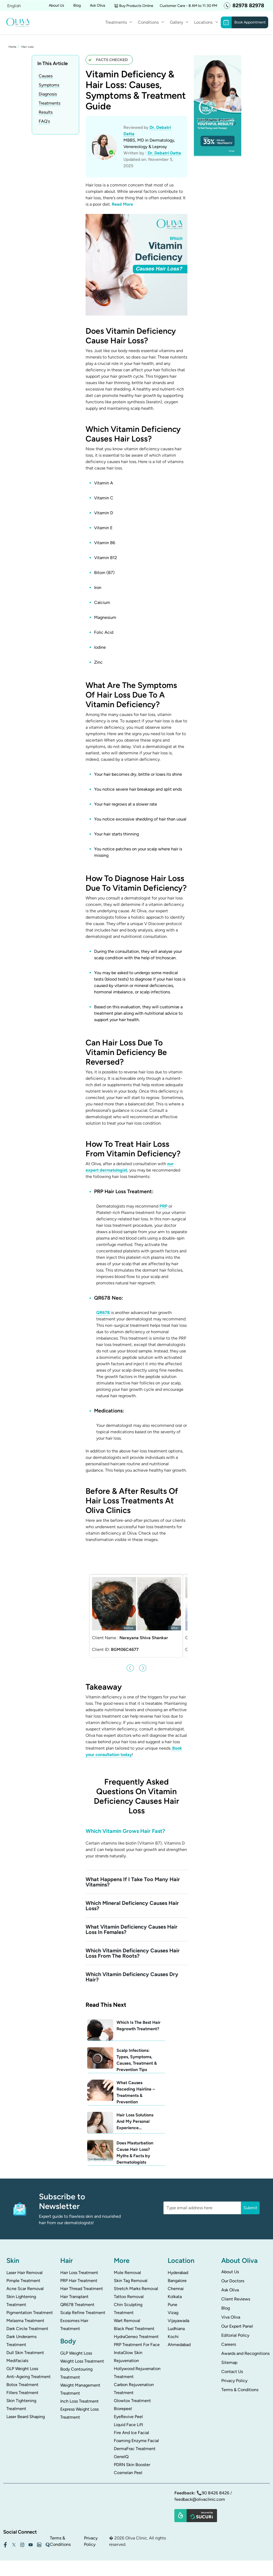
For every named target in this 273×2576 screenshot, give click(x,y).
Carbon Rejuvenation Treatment (134, 2377)
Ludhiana (176, 2317)
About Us (230, 2260)
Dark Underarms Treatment (21, 2329)
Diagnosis (48, 93)
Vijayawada (178, 2309)
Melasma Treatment (25, 2309)
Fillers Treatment (22, 2381)
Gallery (176, 22)
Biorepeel (123, 2397)
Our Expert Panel (237, 2314)
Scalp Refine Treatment (82, 2301)
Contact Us (232, 2360)
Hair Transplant (74, 2285)
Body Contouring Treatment (76, 2361)
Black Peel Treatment (134, 2317)
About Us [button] (56, 5)
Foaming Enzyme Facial (136, 2429)
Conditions (148, 22)
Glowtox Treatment (132, 2389)
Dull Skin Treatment (25, 2341)
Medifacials (17, 2349)
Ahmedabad (179, 2333)
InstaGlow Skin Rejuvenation (128, 2345)
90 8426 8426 (215, 2481)
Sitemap (229, 2351)
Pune (172, 2293)
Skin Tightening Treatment (21, 2393)
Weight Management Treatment (80, 2377)
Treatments (116, 22)
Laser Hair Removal (24, 2261)
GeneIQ (121, 2445)
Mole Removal (127, 2261)
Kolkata (175, 2285)
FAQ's (44, 121)
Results (46, 111)
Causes (46, 75)
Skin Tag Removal (130, 2269)
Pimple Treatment (23, 2269)
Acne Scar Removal (25, 2277)
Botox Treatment (22, 2373)
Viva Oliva (230, 2305)
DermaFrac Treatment (134, 2437)
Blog (77, 5)
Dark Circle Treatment (27, 2317)
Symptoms (49, 84)
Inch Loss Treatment (79, 2389)
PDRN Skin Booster (132, 2453)
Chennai (176, 2277)
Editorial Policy (235, 2323)
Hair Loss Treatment (79, 2261)
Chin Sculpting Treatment (128, 2297)
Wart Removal (127, 2309)
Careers (228, 2332)
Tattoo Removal (129, 2285)
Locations (203, 22)
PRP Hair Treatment (78, 2269)
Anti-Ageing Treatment (28, 2365)
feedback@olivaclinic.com (199, 2487)
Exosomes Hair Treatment (74, 2313)
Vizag (173, 2301)
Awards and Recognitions (245, 2341)
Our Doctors (232, 2269)
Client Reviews (235, 2287)
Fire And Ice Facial (131, 2421)
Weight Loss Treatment (82, 2349)
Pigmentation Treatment (29, 2301)
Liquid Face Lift (128, 2413)
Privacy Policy (234, 2369)
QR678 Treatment (77, 2293)
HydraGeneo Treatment (136, 2325)
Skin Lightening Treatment (21, 2289)
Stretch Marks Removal (136, 2277)
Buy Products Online (136, 5)
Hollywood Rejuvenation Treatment (137, 2361)
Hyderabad (178, 2261)
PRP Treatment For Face (137, 2333)
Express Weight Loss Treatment (79, 2401)
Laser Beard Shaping (25, 2405)
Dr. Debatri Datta (164, 152)
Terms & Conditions (239, 2378)
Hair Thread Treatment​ (81, 2277)
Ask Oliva (97, 5)
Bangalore (177, 2269)
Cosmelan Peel (128, 2461)
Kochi (173, 2325)
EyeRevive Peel (128, 2405)
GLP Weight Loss (22, 2357)
